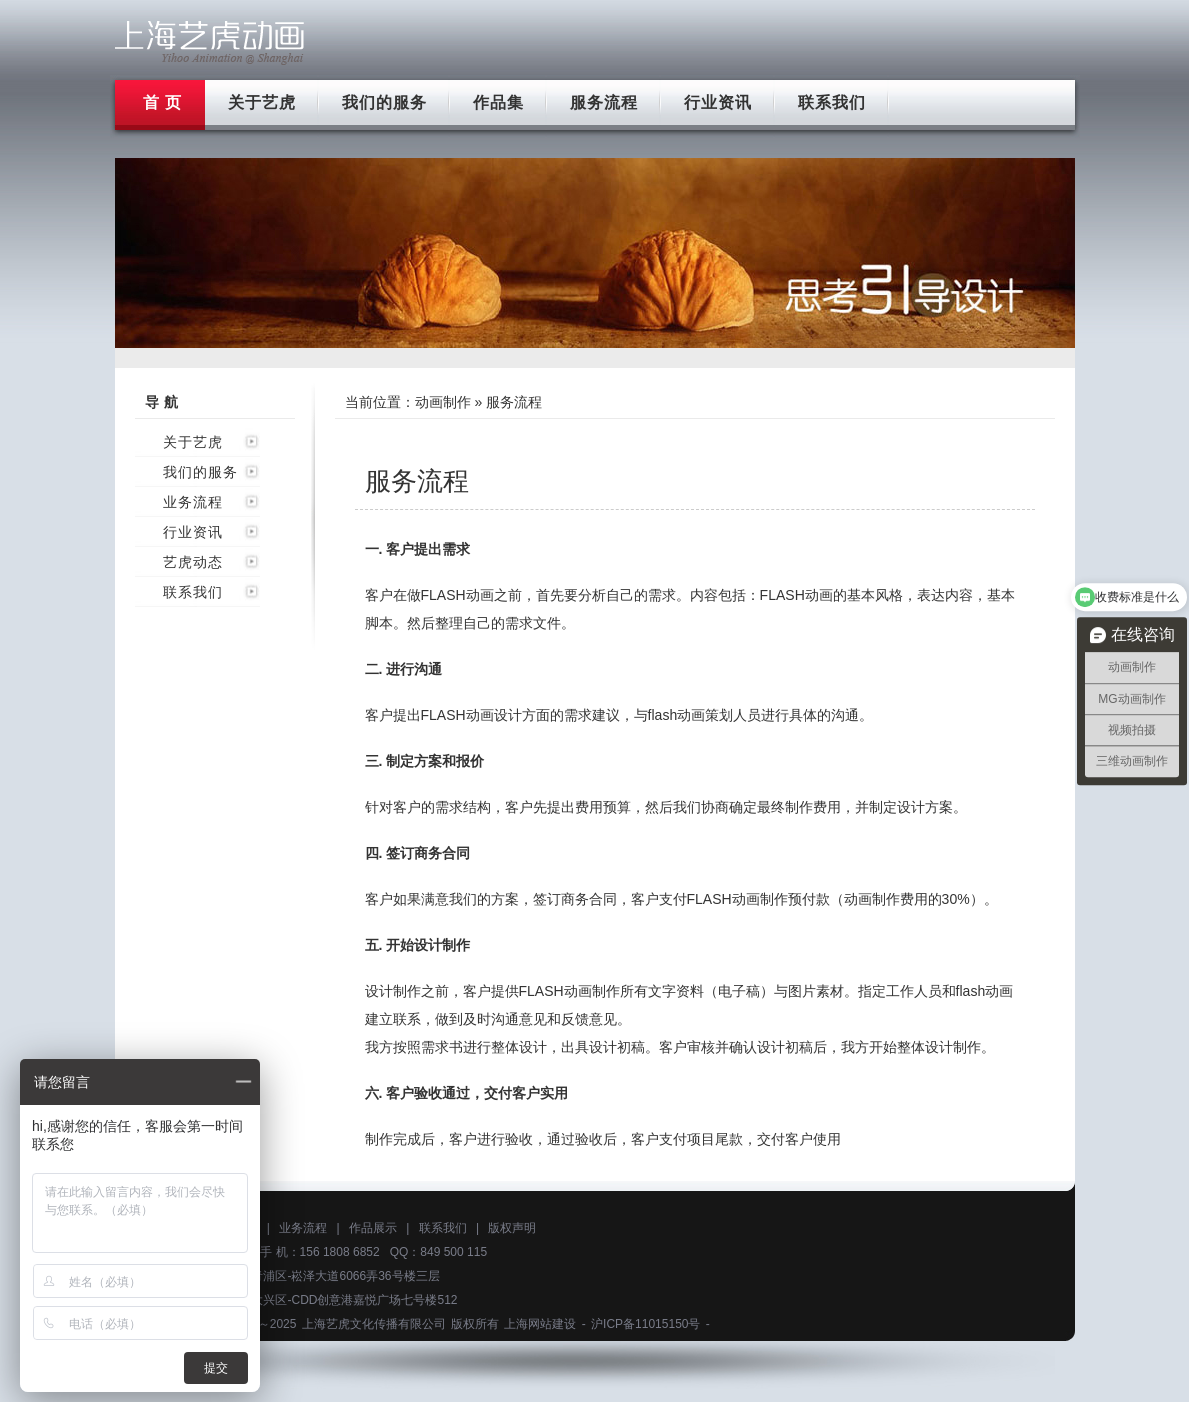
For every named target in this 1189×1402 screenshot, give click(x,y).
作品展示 (373, 1228)
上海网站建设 (540, 1324)
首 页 (162, 102)
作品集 (498, 102)
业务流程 (193, 502)
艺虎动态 (193, 562)
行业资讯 (718, 102)
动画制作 (443, 402)
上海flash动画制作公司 (210, 42)
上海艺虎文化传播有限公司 (374, 1324)
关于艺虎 (262, 102)
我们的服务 (384, 102)
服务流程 (604, 102)
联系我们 (832, 102)
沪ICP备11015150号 (645, 1324)
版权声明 (512, 1228)
